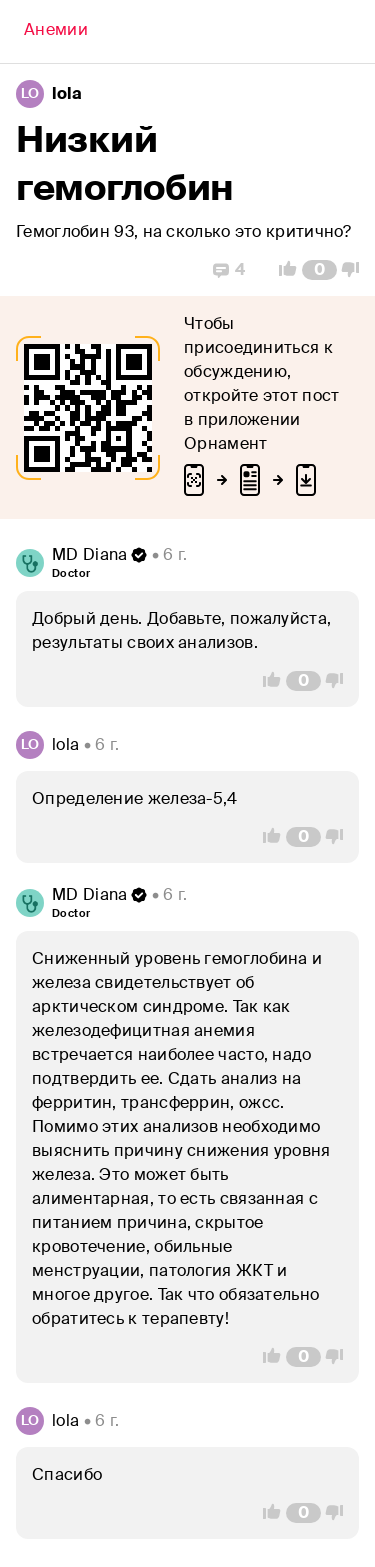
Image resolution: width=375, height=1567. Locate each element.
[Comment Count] (319, 270)
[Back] (56, 32)
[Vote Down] (356, 270)
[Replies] (229, 270)
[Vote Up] (282, 270)
